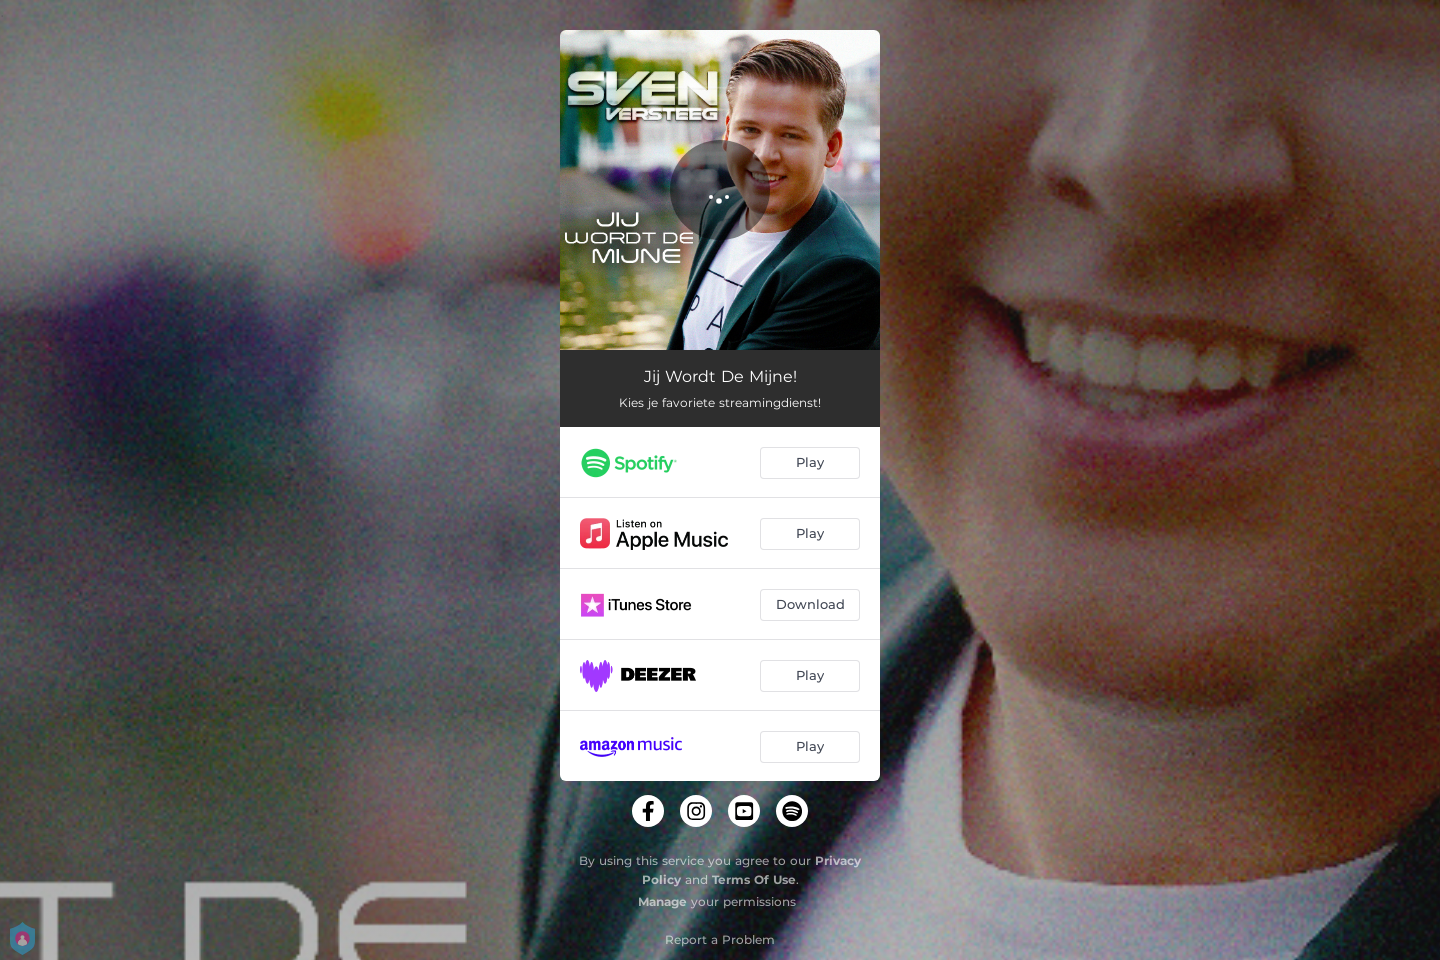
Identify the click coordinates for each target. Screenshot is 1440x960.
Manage (662, 901)
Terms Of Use (754, 879)
